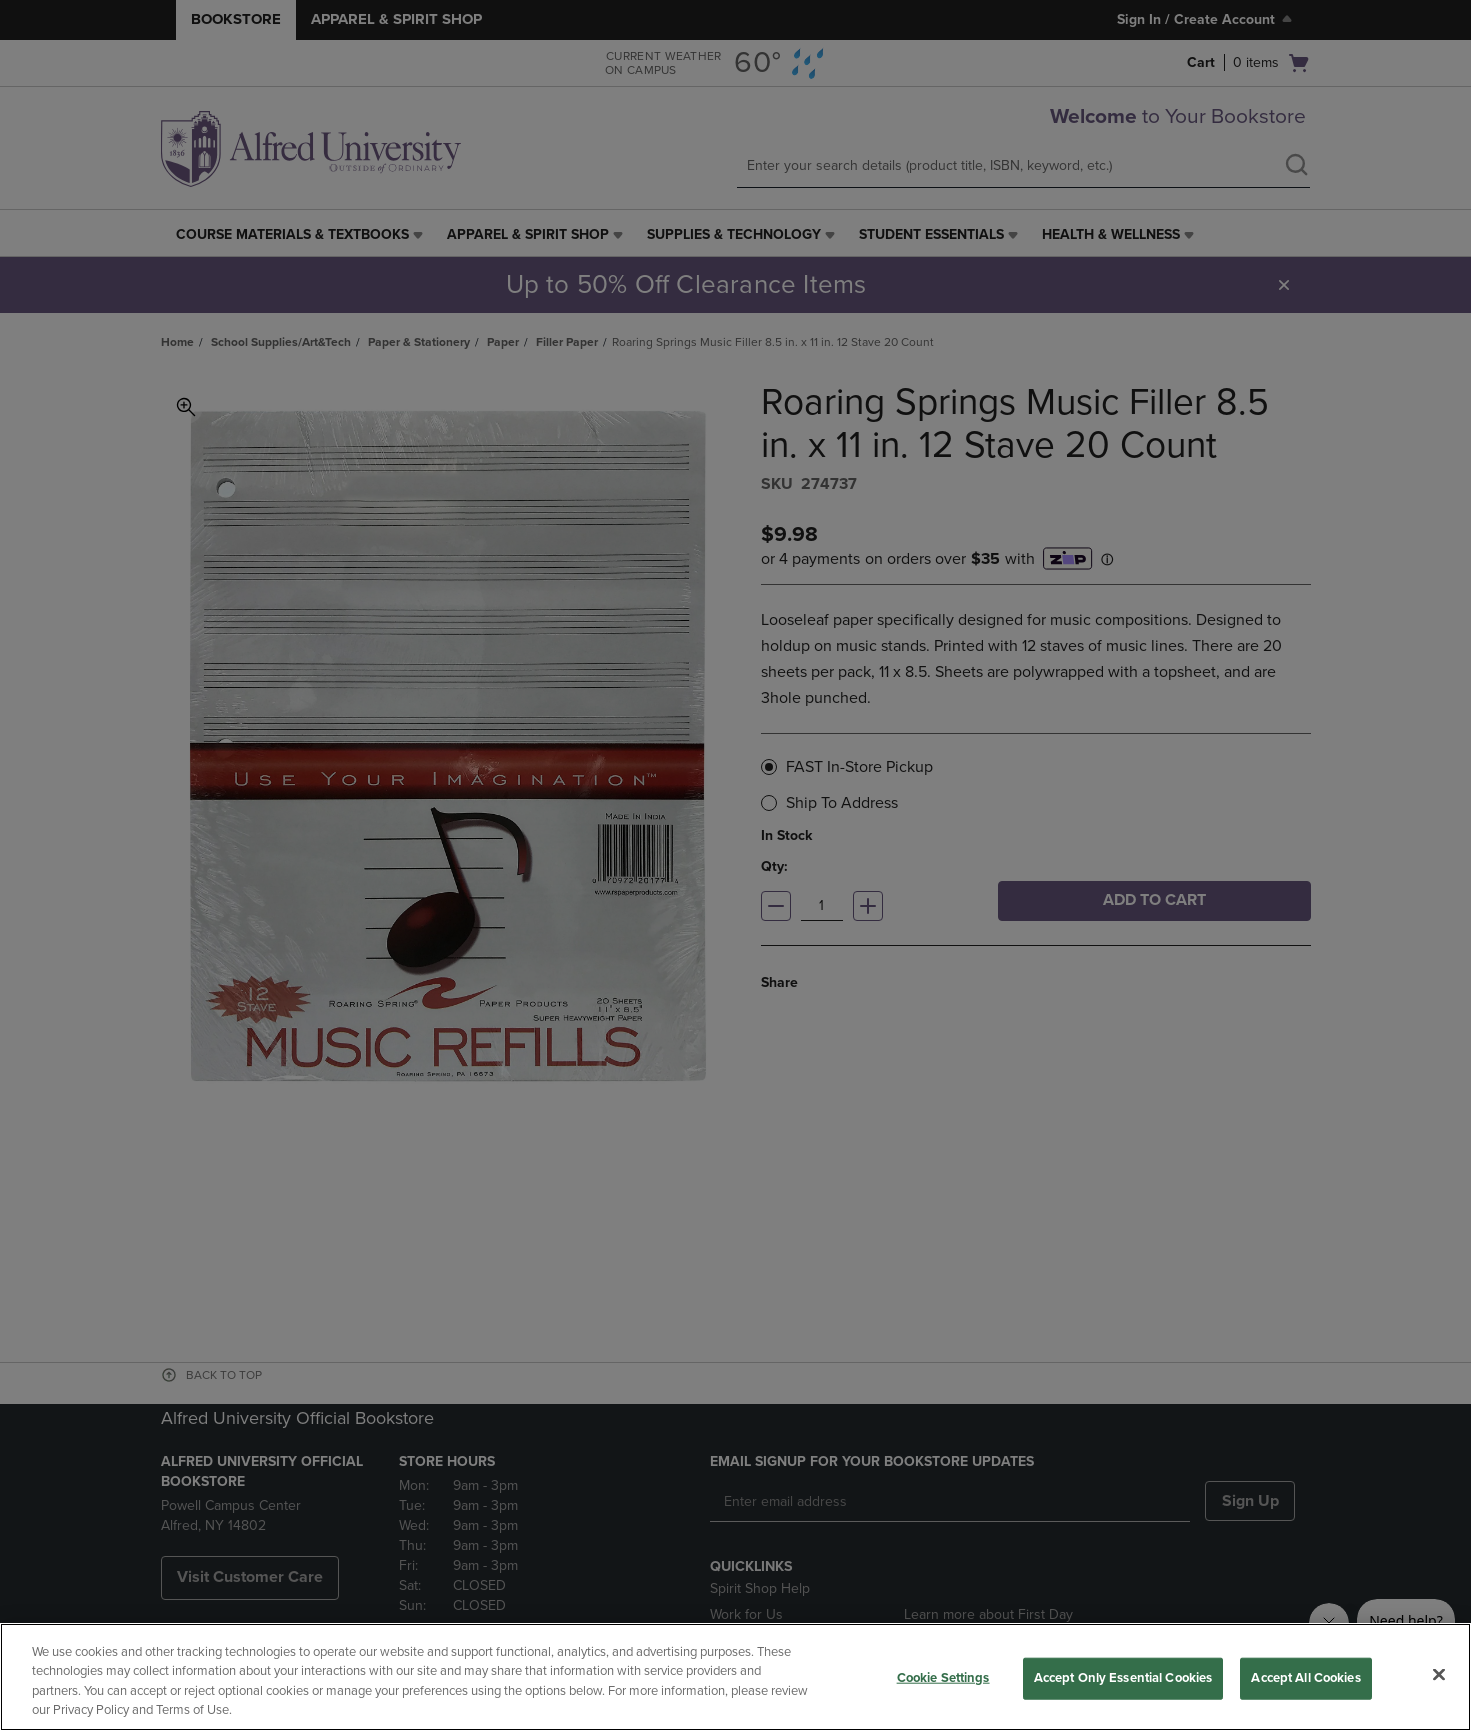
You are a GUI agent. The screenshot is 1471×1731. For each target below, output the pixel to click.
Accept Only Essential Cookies (1123, 1678)
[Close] (1439, 1674)
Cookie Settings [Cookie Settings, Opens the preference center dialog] (943, 1678)
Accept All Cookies (1305, 1678)
